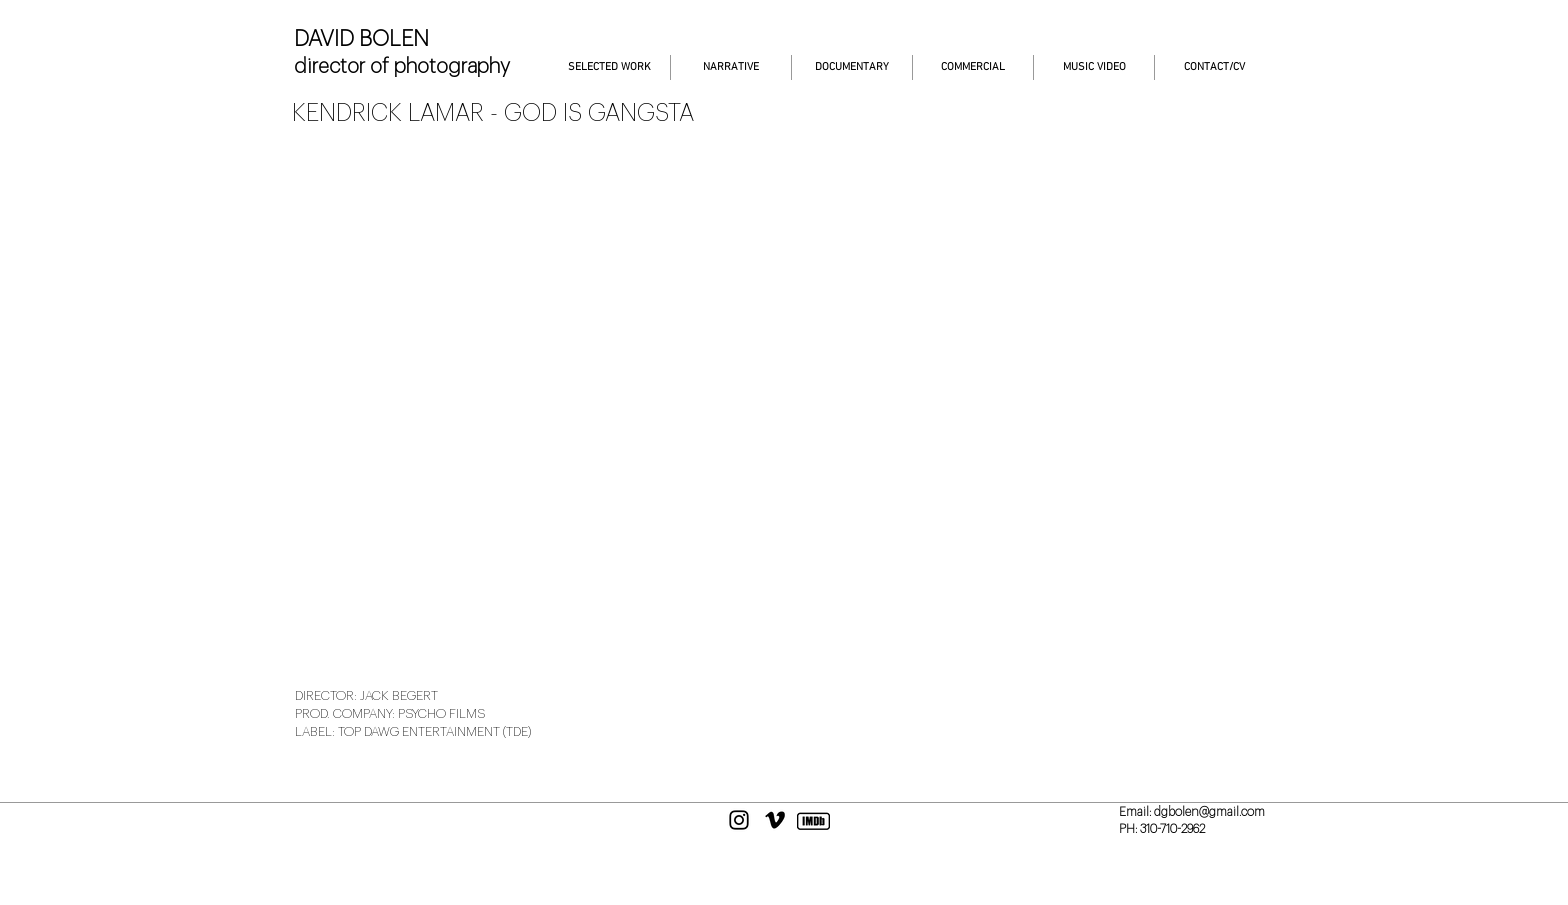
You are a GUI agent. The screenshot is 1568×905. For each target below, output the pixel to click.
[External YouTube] (784, 404)
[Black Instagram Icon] (739, 820)
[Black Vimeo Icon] (775, 820)
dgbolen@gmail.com (1209, 812)
